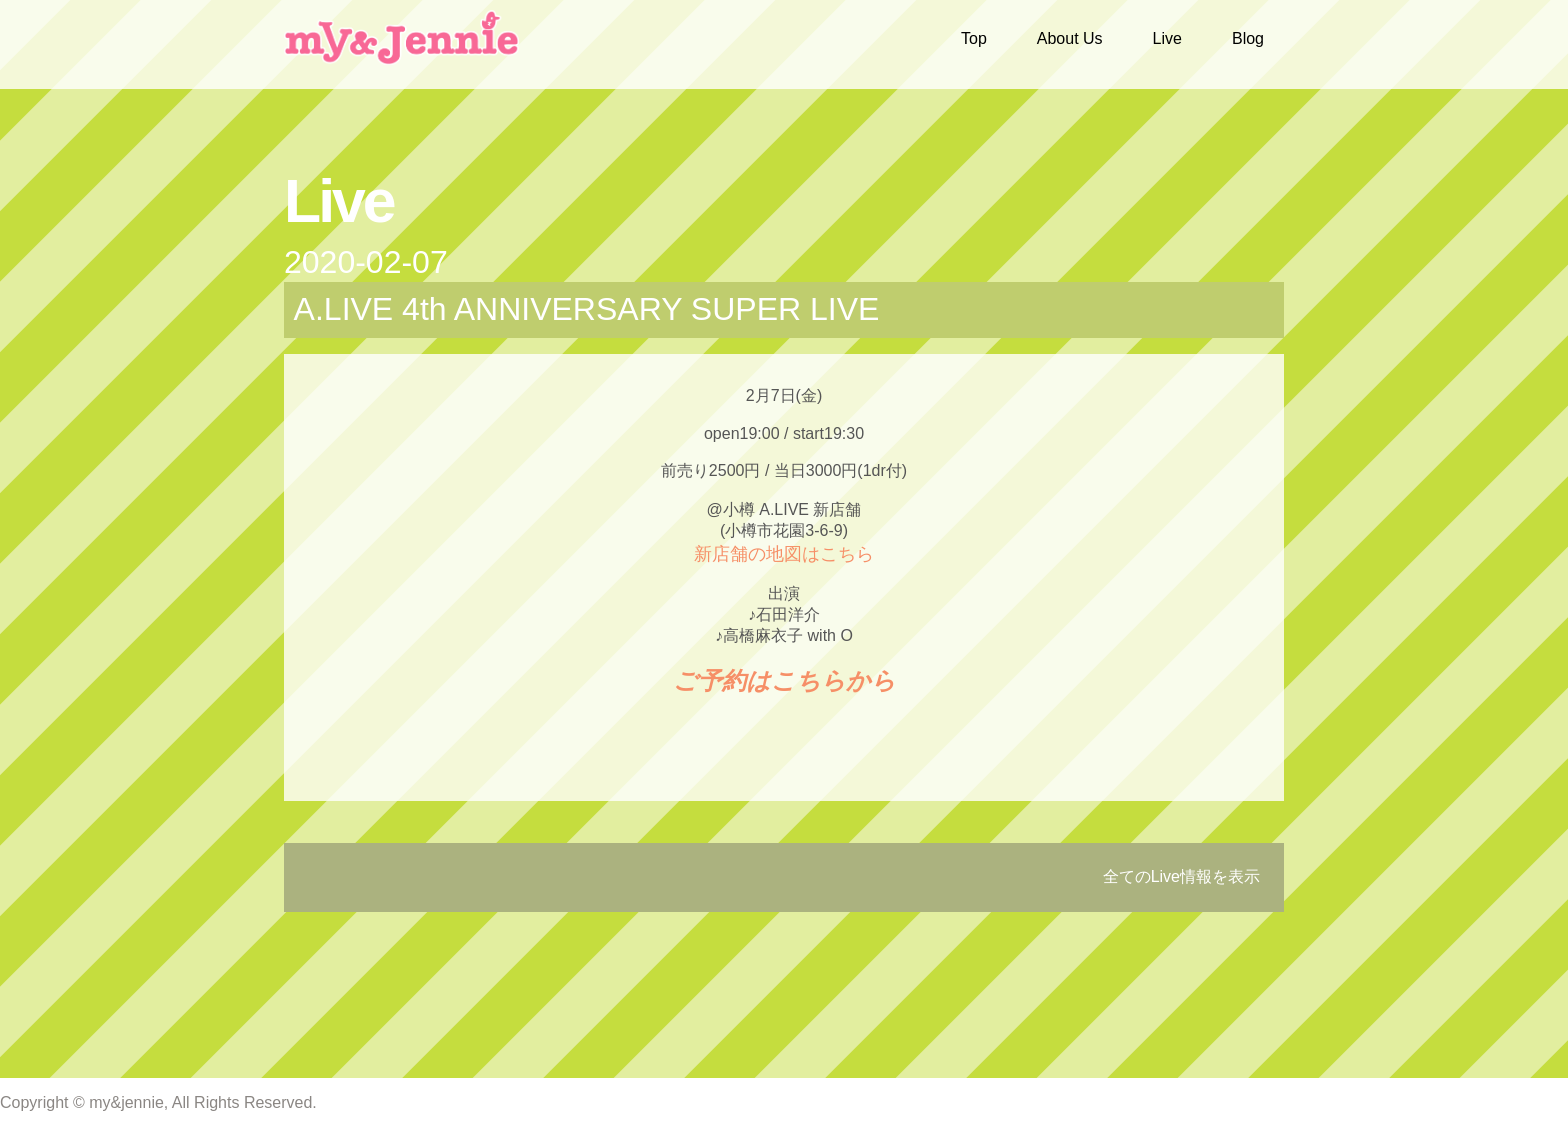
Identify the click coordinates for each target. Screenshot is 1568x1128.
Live (1167, 38)
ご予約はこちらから (784, 680)
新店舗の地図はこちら (784, 554)
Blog (1248, 38)
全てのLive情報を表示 (1181, 876)
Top (974, 38)
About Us (1070, 38)
